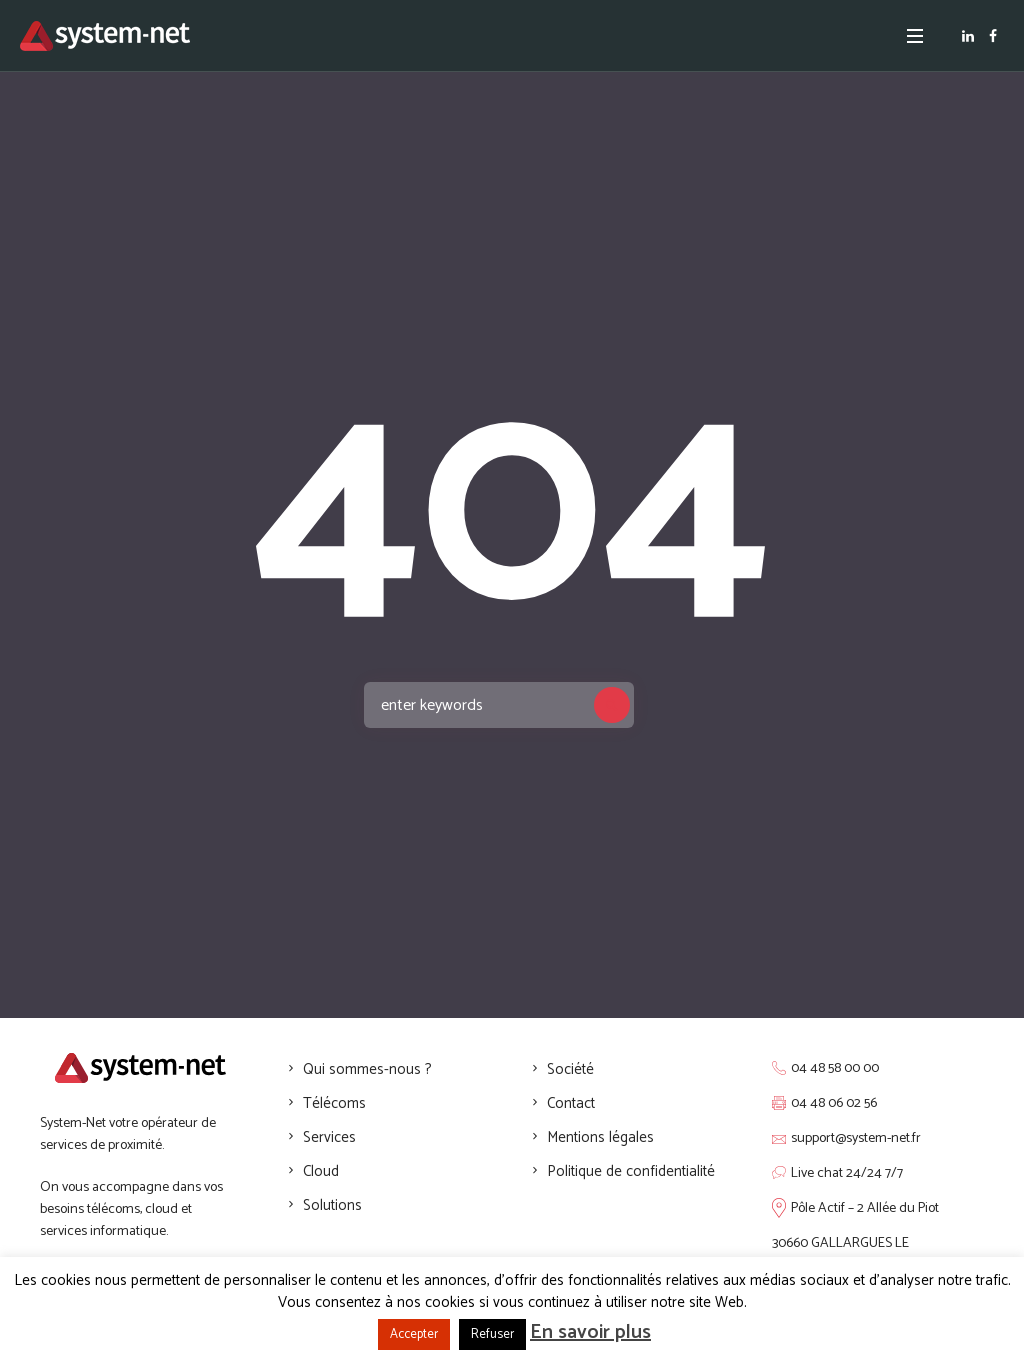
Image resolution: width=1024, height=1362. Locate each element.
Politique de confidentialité (631, 1171)
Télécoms (334, 1103)
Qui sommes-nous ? (367, 1069)
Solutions (332, 1205)
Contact (571, 1103)
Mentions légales (600, 1137)
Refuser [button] (492, 1334)
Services (329, 1137)
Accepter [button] (414, 1334)
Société (570, 1069)
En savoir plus (590, 1332)
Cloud (321, 1171)
